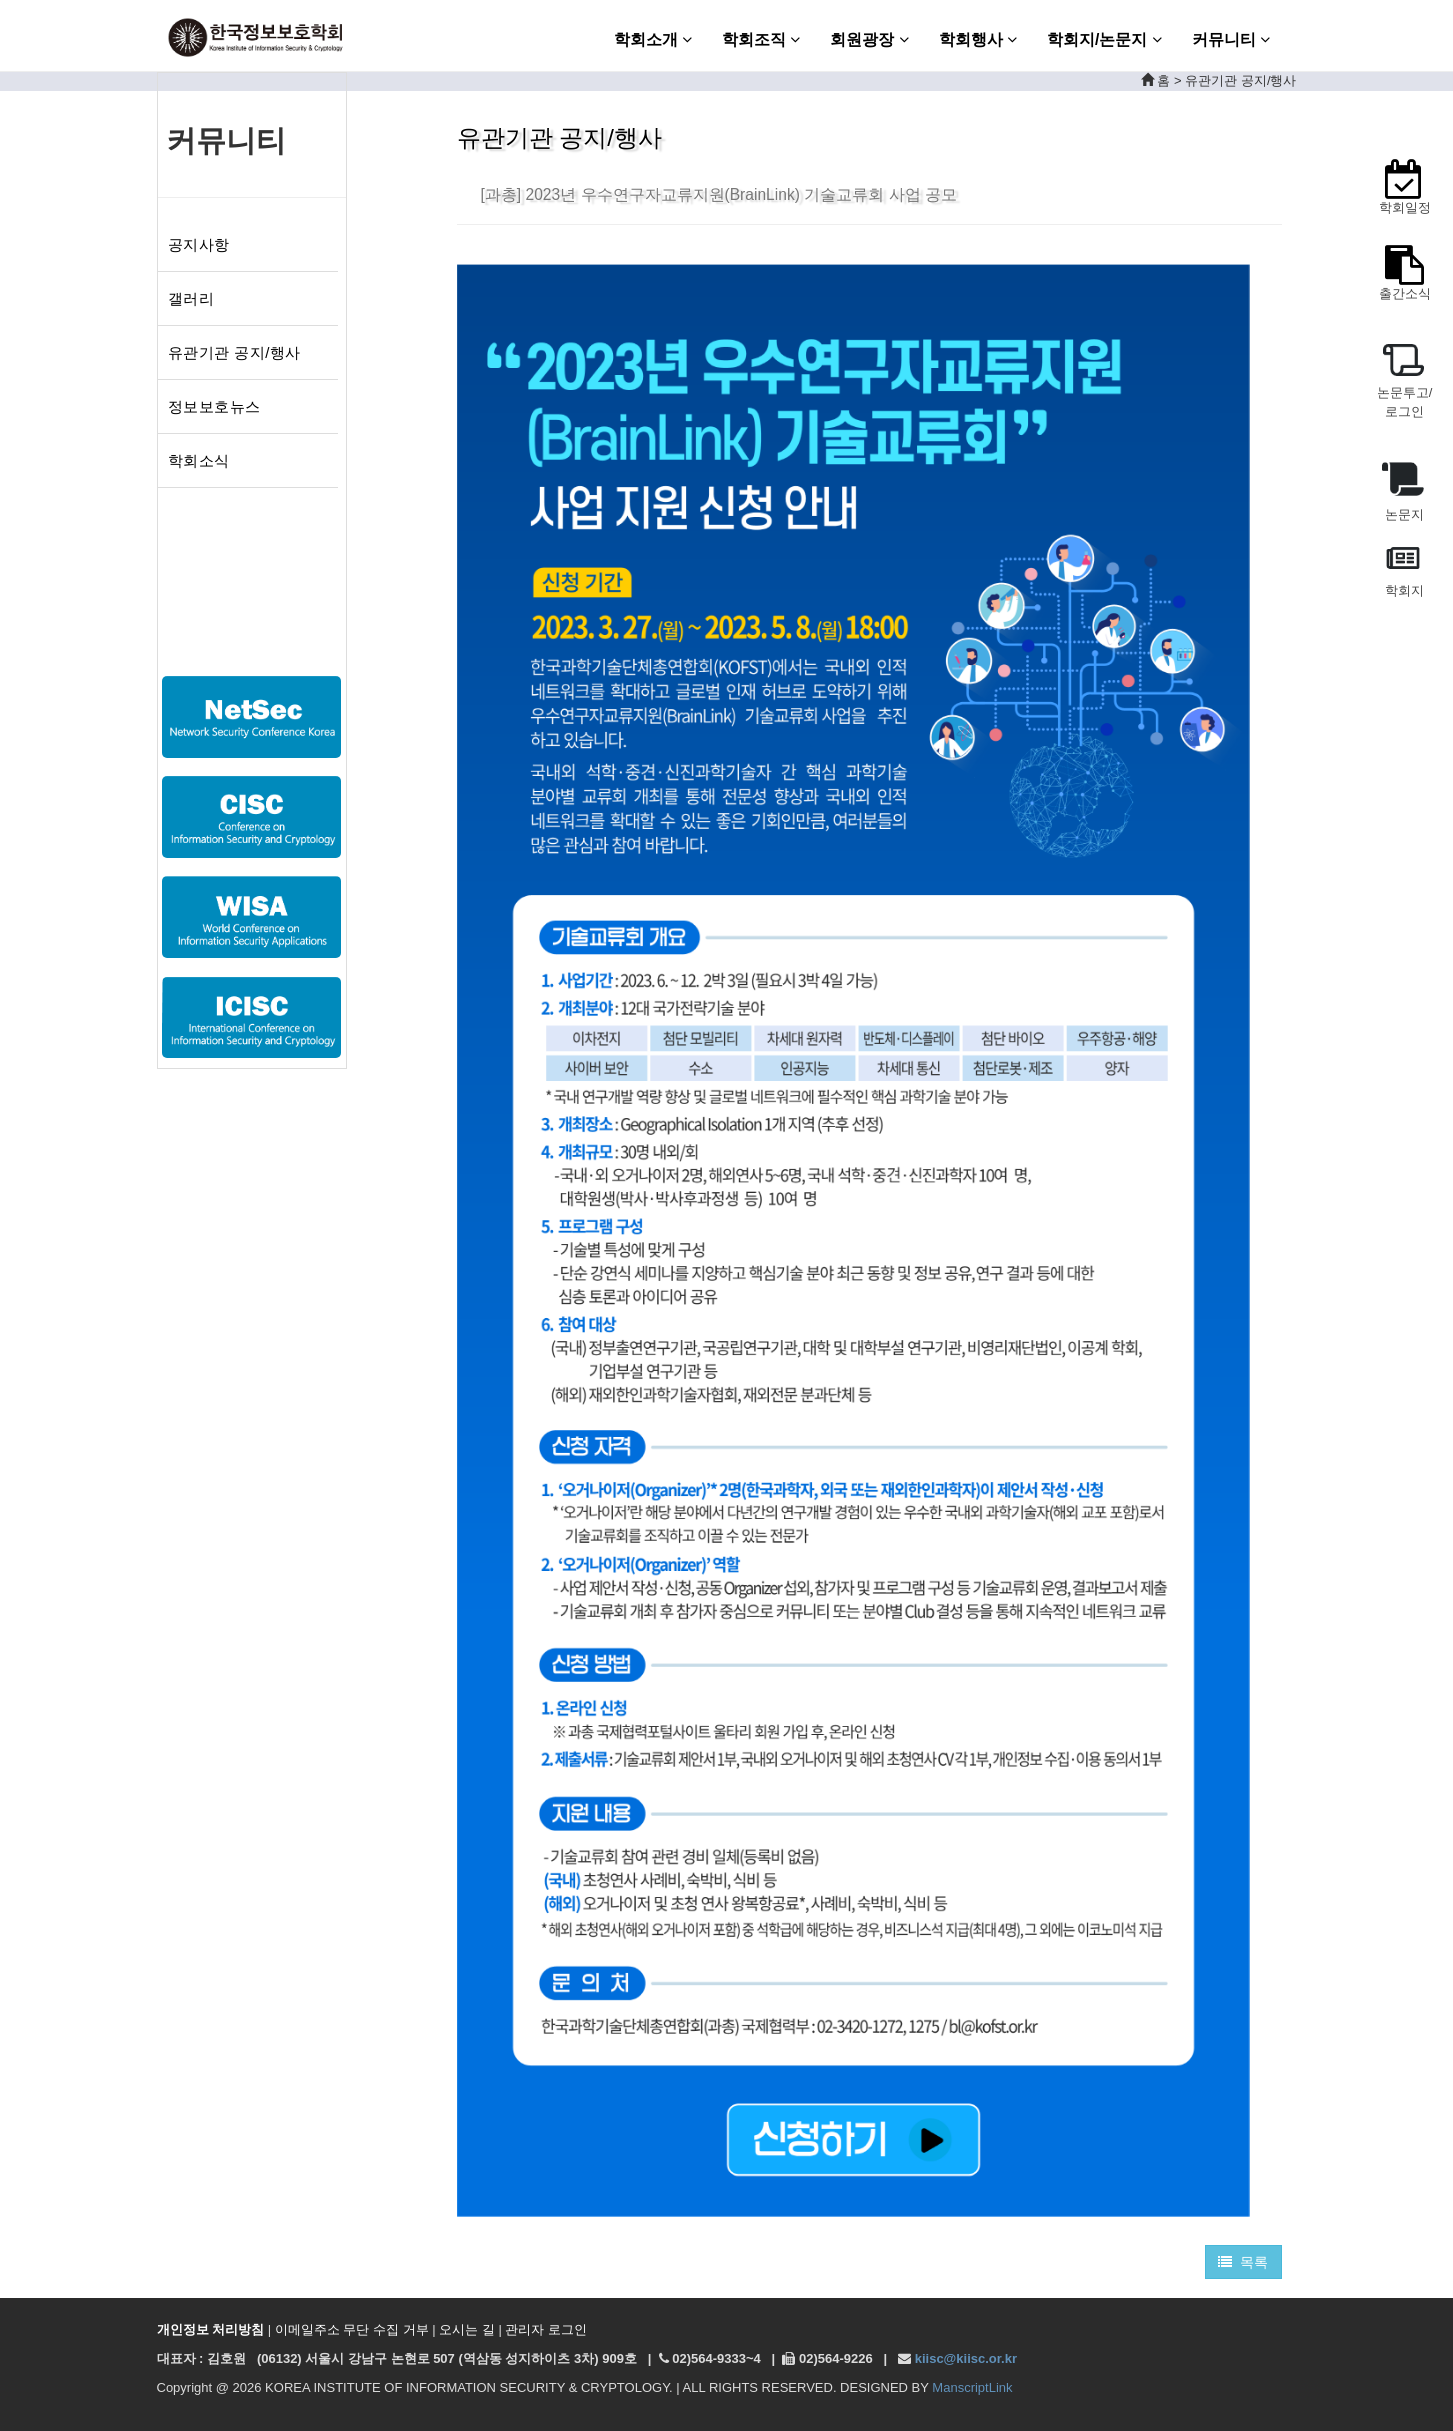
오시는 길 (467, 2329)
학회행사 (978, 39)
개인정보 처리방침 (211, 2329)
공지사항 (199, 244)
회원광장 (869, 39)
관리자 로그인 (546, 2329)
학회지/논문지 (1104, 39)
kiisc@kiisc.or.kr (966, 2358)
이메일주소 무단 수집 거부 (352, 2329)
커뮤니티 (1231, 39)
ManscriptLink (972, 2387)
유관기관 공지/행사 (234, 352)
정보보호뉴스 (214, 406)
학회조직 (761, 39)
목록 (1243, 2262)
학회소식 (199, 460)
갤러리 (191, 298)
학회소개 (653, 39)
